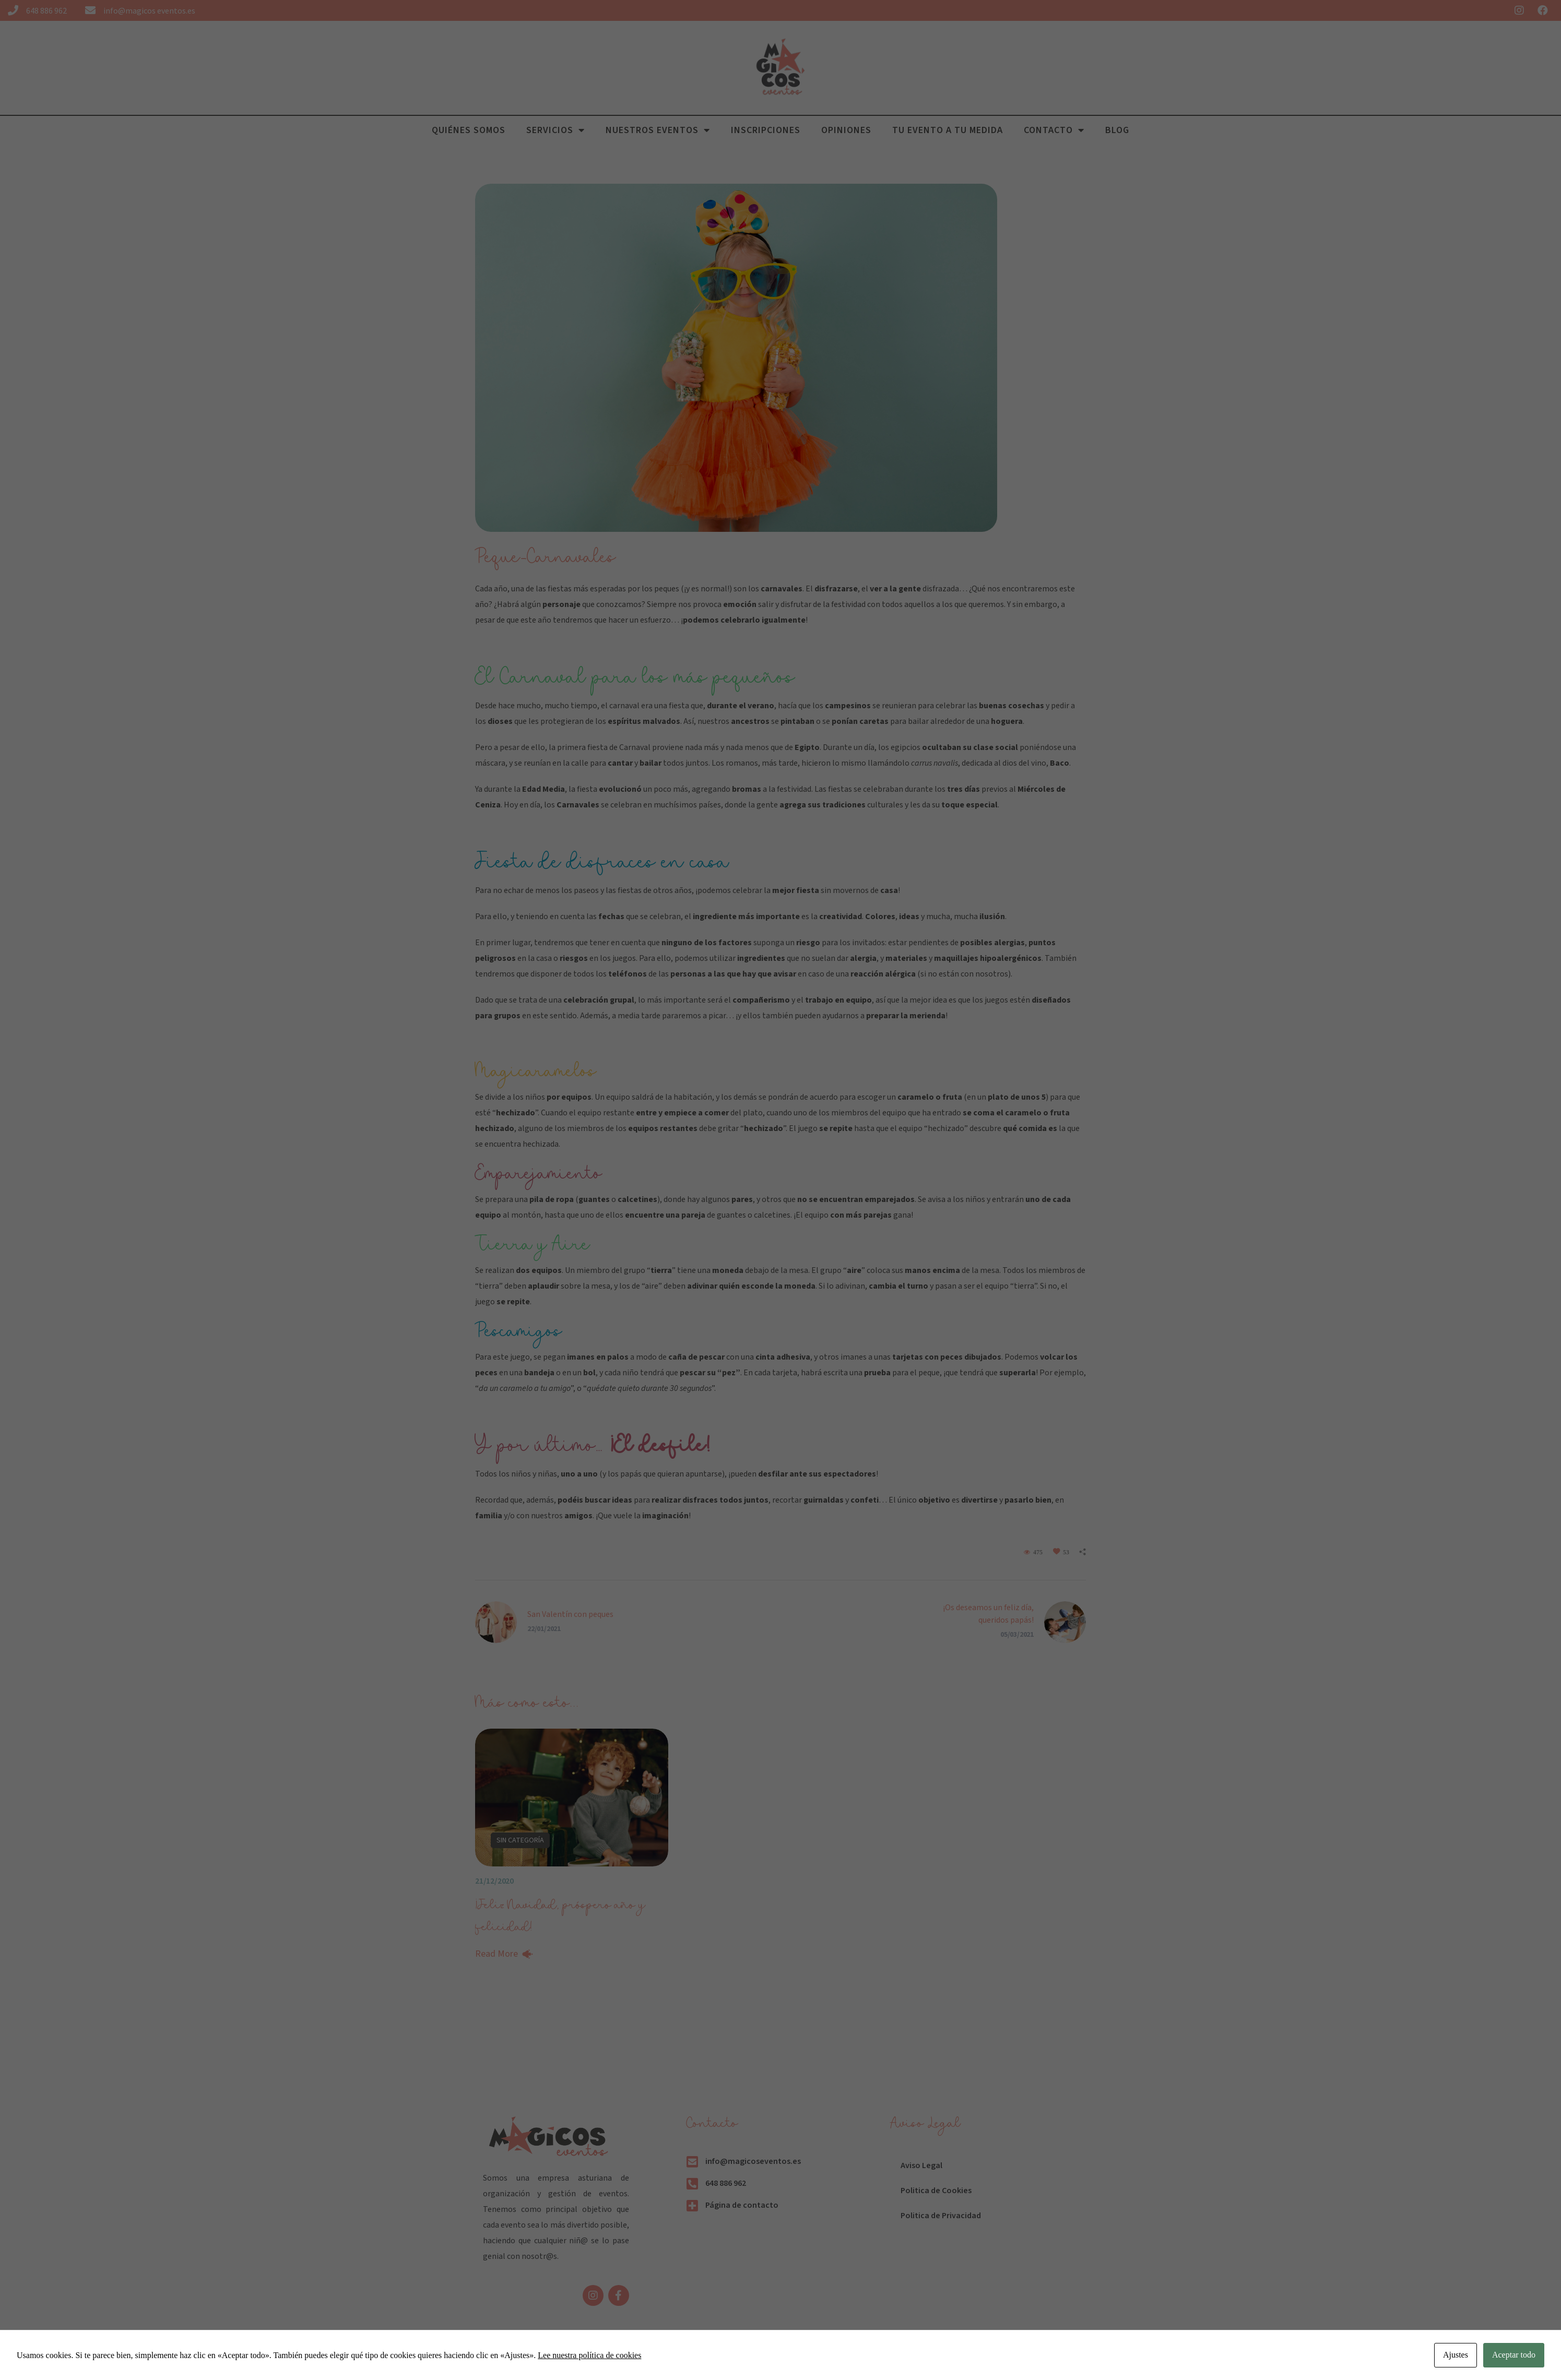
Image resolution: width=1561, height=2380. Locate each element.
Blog (1117, 130)
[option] (571, 1848)
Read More (496, 1953)
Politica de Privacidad (941, 2215)
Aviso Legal (921, 2165)
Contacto (1054, 130)
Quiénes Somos (468, 130)
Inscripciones (765, 130)
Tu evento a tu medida (947, 130)
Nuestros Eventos (658, 130)
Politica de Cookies (936, 2190)
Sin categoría (520, 1840)
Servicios (555, 130)
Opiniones (846, 130)
